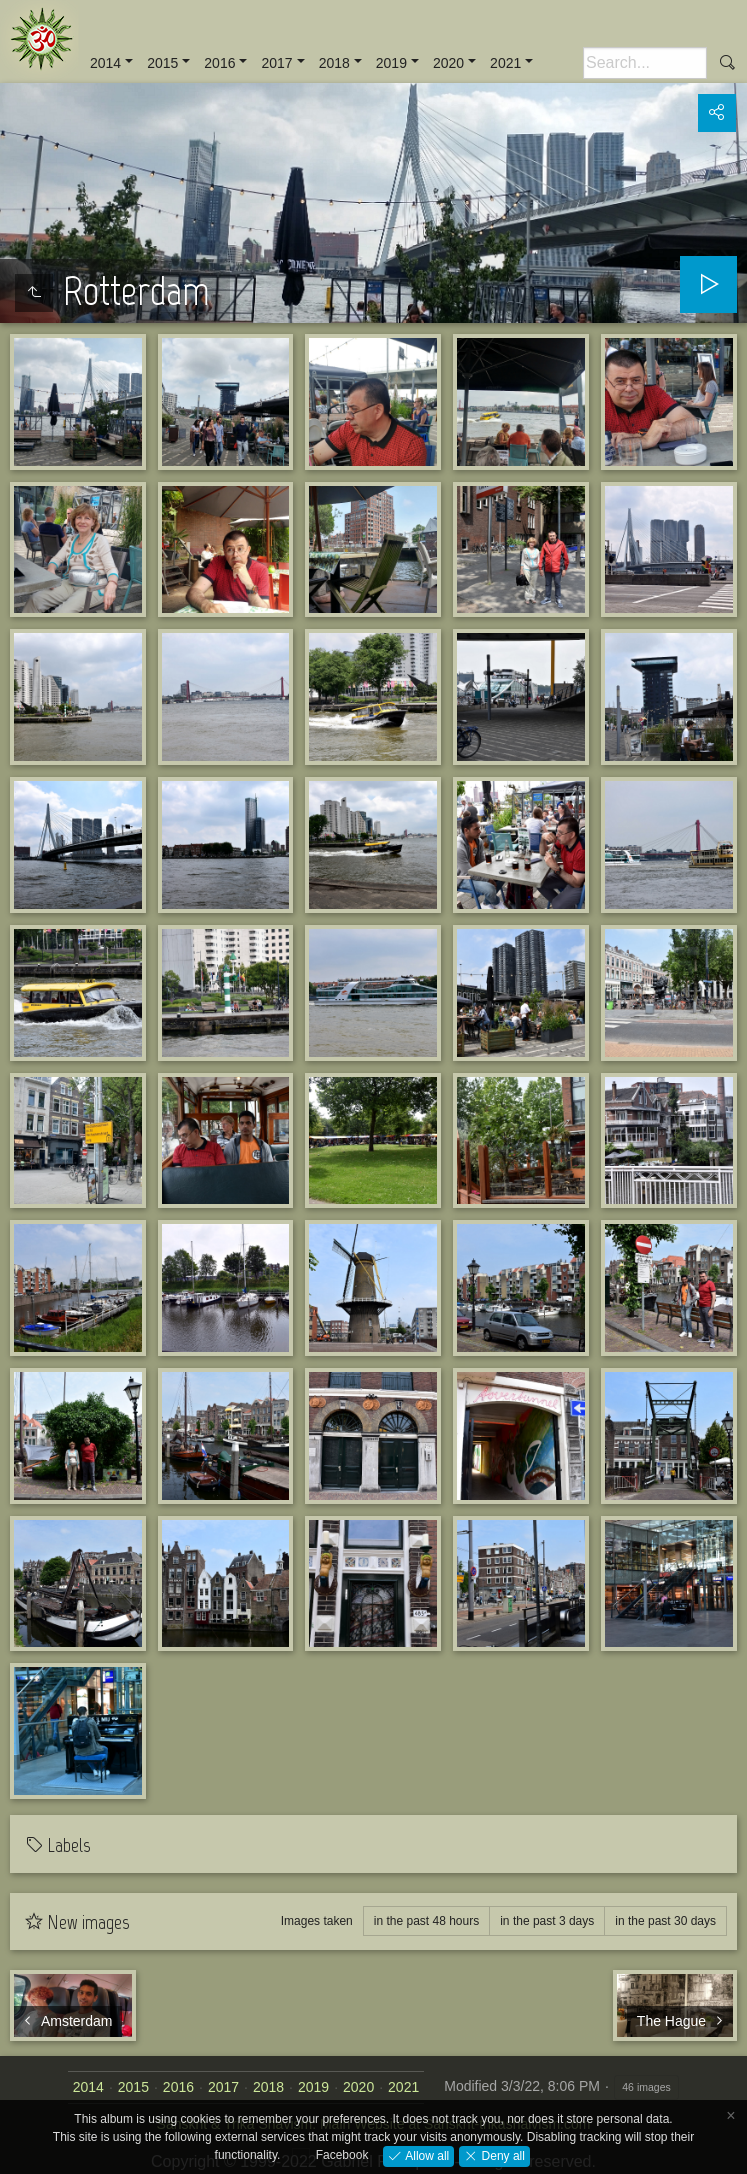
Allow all (425, 2155)
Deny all (501, 2155)
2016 (219, 63)
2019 (391, 63)
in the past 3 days (547, 1921)
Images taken (317, 1921)
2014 (105, 63)
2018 (334, 63)
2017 (276, 63)
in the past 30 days (665, 1921)
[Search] (645, 63)
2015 (162, 63)
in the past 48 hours (426, 1921)
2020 (448, 63)
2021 (505, 63)
